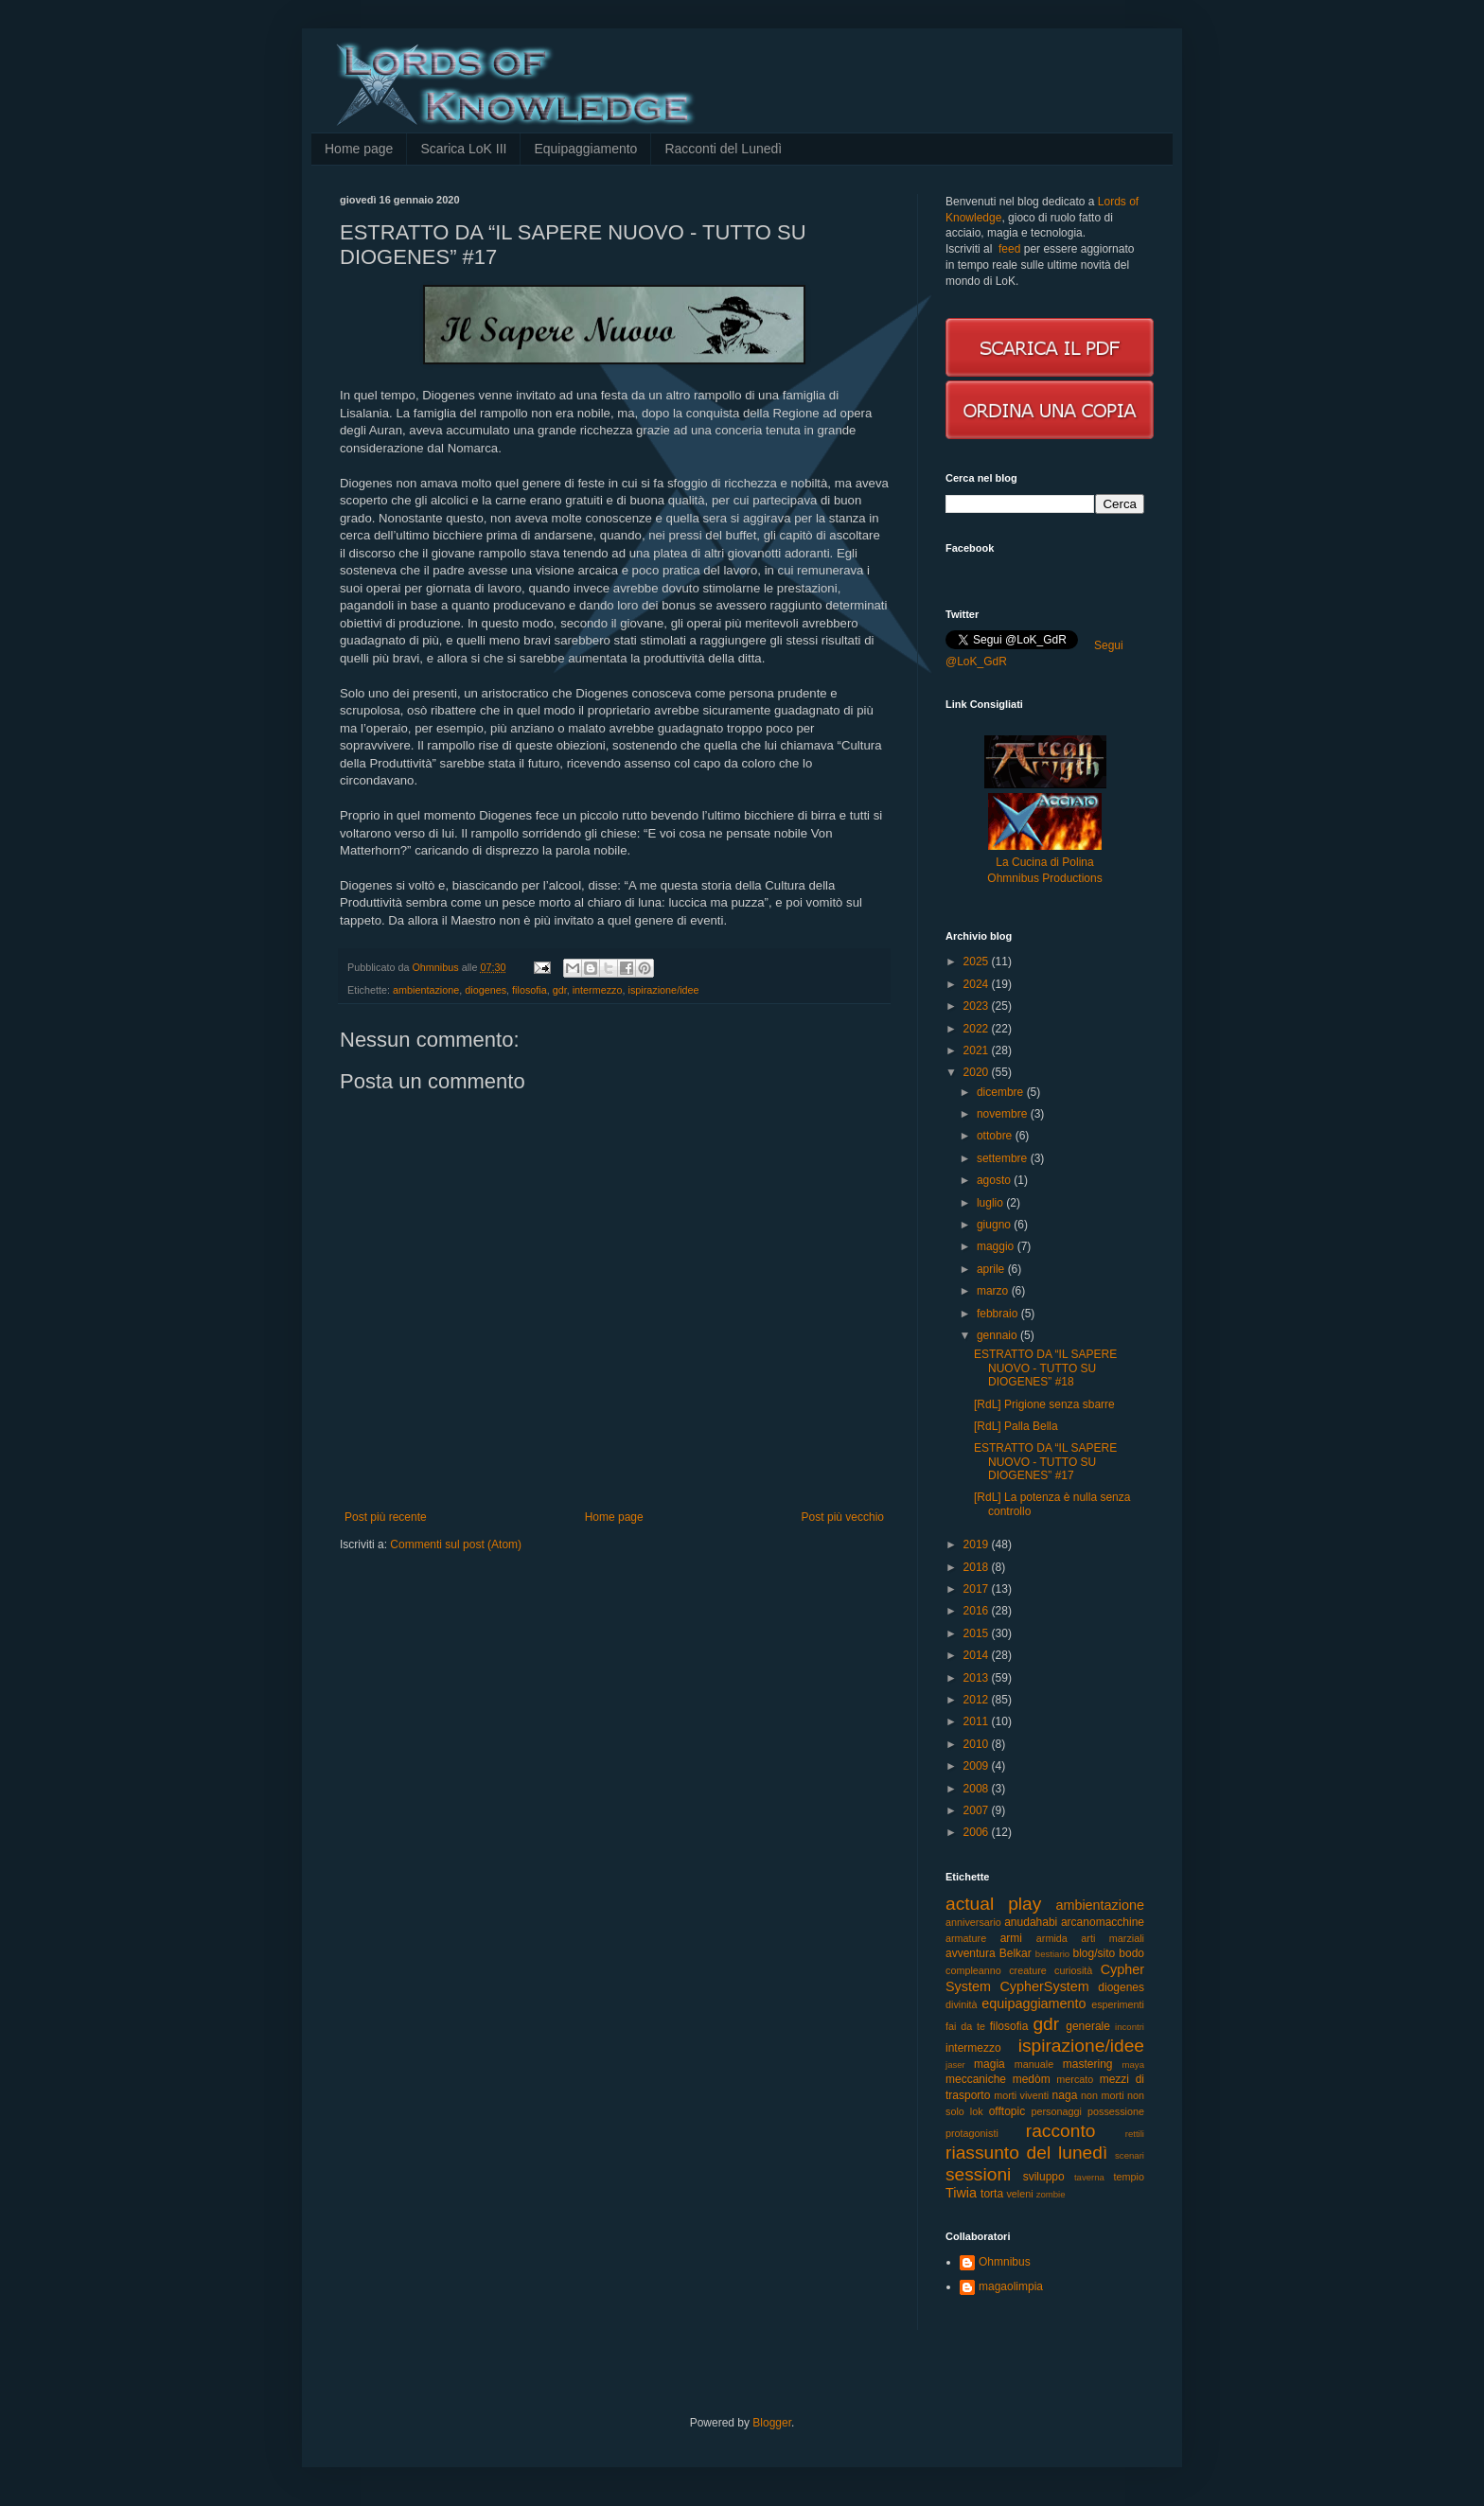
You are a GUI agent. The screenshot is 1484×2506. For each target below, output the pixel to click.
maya (1133, 2064)
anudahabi (1030, 1922)
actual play (993, 1904)
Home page (359, 148)
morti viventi (1021, 2095)
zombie (1051, 2194)
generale (1088, 2026)
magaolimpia (1011, 2286)
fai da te (965, 2026)
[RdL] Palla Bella (1016, 1426)
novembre (1004, 1114)
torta (991, 2193)
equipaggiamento (1033, 2003)
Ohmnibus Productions (1044, 878)
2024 (977, 984)
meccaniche (975, 2079)
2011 (977, 1721)
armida (1052, 1938)
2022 (977, 1028)
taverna (1089, 2177)
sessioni (978, 2174)
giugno (995, 1224)
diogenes (485, 990)
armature (965, 1938)
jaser (955, 2064)
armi (1011, 1938)
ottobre (996, 1135)
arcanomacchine (1102, 1922)
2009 (977, 1766)
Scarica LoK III (463, 148)
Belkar (1015, 1953)
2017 (977, 1589)
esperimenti (1117, 2004)
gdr (560, 990)
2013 (977, 1678)
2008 (977, 1788)
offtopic (1007, 2111)
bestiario (1052, 1954)
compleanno (973, 1970)
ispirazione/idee (663, 990)
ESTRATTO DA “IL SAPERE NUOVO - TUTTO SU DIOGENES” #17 (1045, 1461)
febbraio (999, 1313)
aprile (992, 1269)
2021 (977, 1050)
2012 (977, 1699)
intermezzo (598, 990)
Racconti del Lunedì (723, 148)
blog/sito (1094, 1953)
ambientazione (426, 990)
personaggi (1057, 2111)
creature (1028, 1970)
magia (989, 2064)
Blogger (771, 2422)
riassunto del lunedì (1026, 2152)
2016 (977, 1610)
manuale (1034, 2064)
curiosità (1073, 1970)
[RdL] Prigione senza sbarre (1044, 1404)
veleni (1019, 2193)
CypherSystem (1043, 1986)
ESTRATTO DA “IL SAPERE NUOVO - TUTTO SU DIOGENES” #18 (1045, 1368)
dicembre (1002, 1092)
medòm (1032, 2079)
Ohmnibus (1005, 2261)
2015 (977, 1633)
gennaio (998, 1335)
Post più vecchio (843, 1517)
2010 (977, 1744)
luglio (991, 1202)
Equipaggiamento (585, 148)
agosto (995, 1180)
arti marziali (1112, 1938)
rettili (1134, 2133)
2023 (977, 1006)
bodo (1131, 1953)
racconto (1061, 2131)
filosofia (529, 990)
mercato (1074, 2079)
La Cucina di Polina (1044, 862)
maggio (997, 1246)
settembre (1004, 1158)
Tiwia (961, 2192)
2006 (977, 1832)
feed (1009, 249)
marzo (994, 1290)
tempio (1129, 2176)
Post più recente (385, 1517)
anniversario (973, 1922)
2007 (977, 1810)
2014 (977, 1655)
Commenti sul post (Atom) (455, 1544)
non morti (1102, 2095)
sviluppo (1044, 2176)
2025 (977, 961)
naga (1065, 2095)
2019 (977, 1544)
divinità (961, 2004)
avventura (970, 1953)
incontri (1129, 2026)
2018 (977, 1567)
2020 (977, 1072)
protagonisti (971, 2133)
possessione (1115, 2111)
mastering (1088, 2064)
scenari (1129, 2155)
